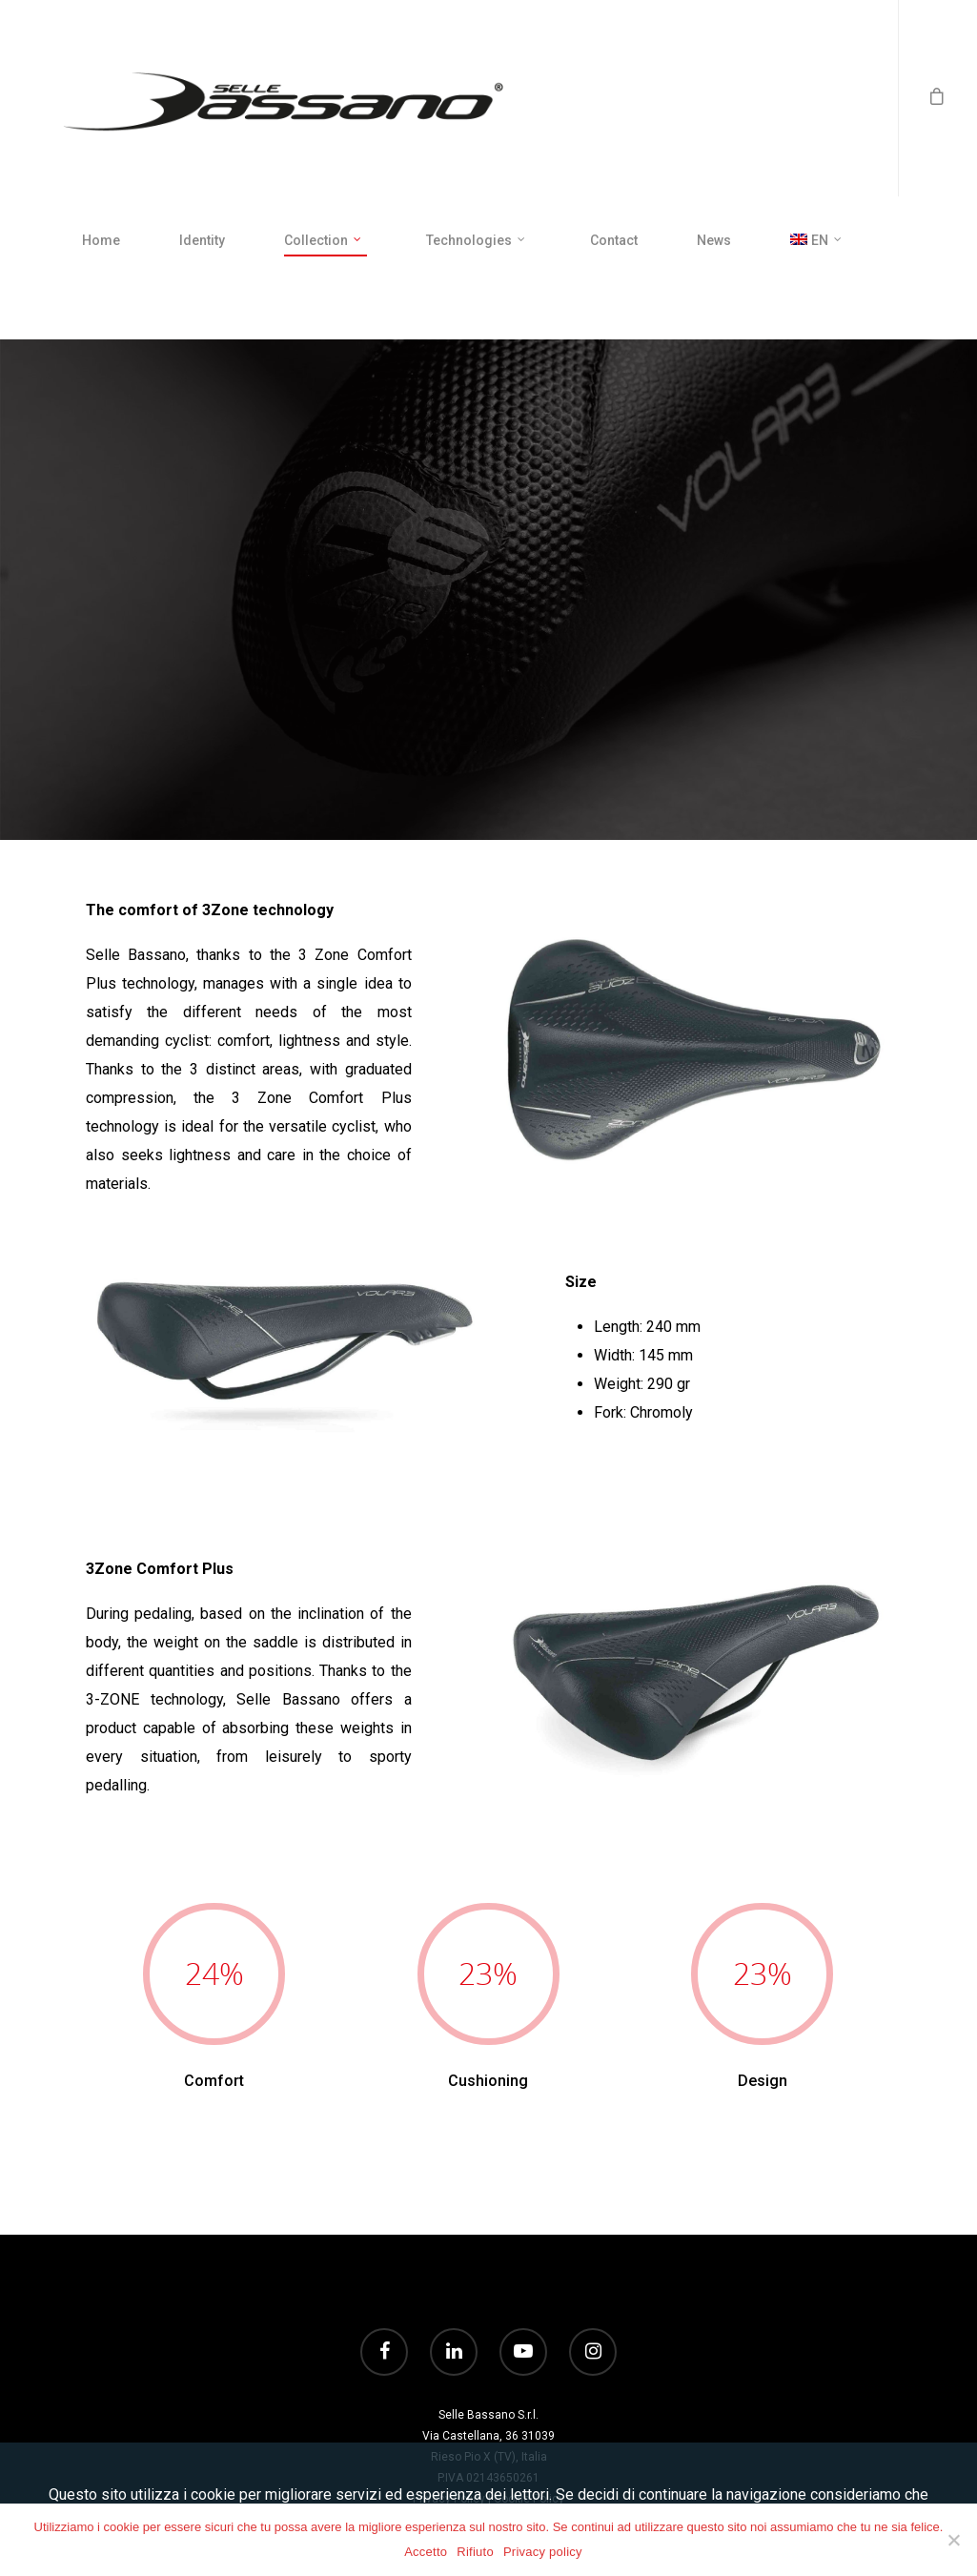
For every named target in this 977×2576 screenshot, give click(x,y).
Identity (202, 240)
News (714, 240)
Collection (323, 241)
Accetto (425, 2552)
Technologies (476, 241)
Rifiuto (475, 2552)
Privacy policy (542, 2552)
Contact (614, 240)
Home (101, 240)
